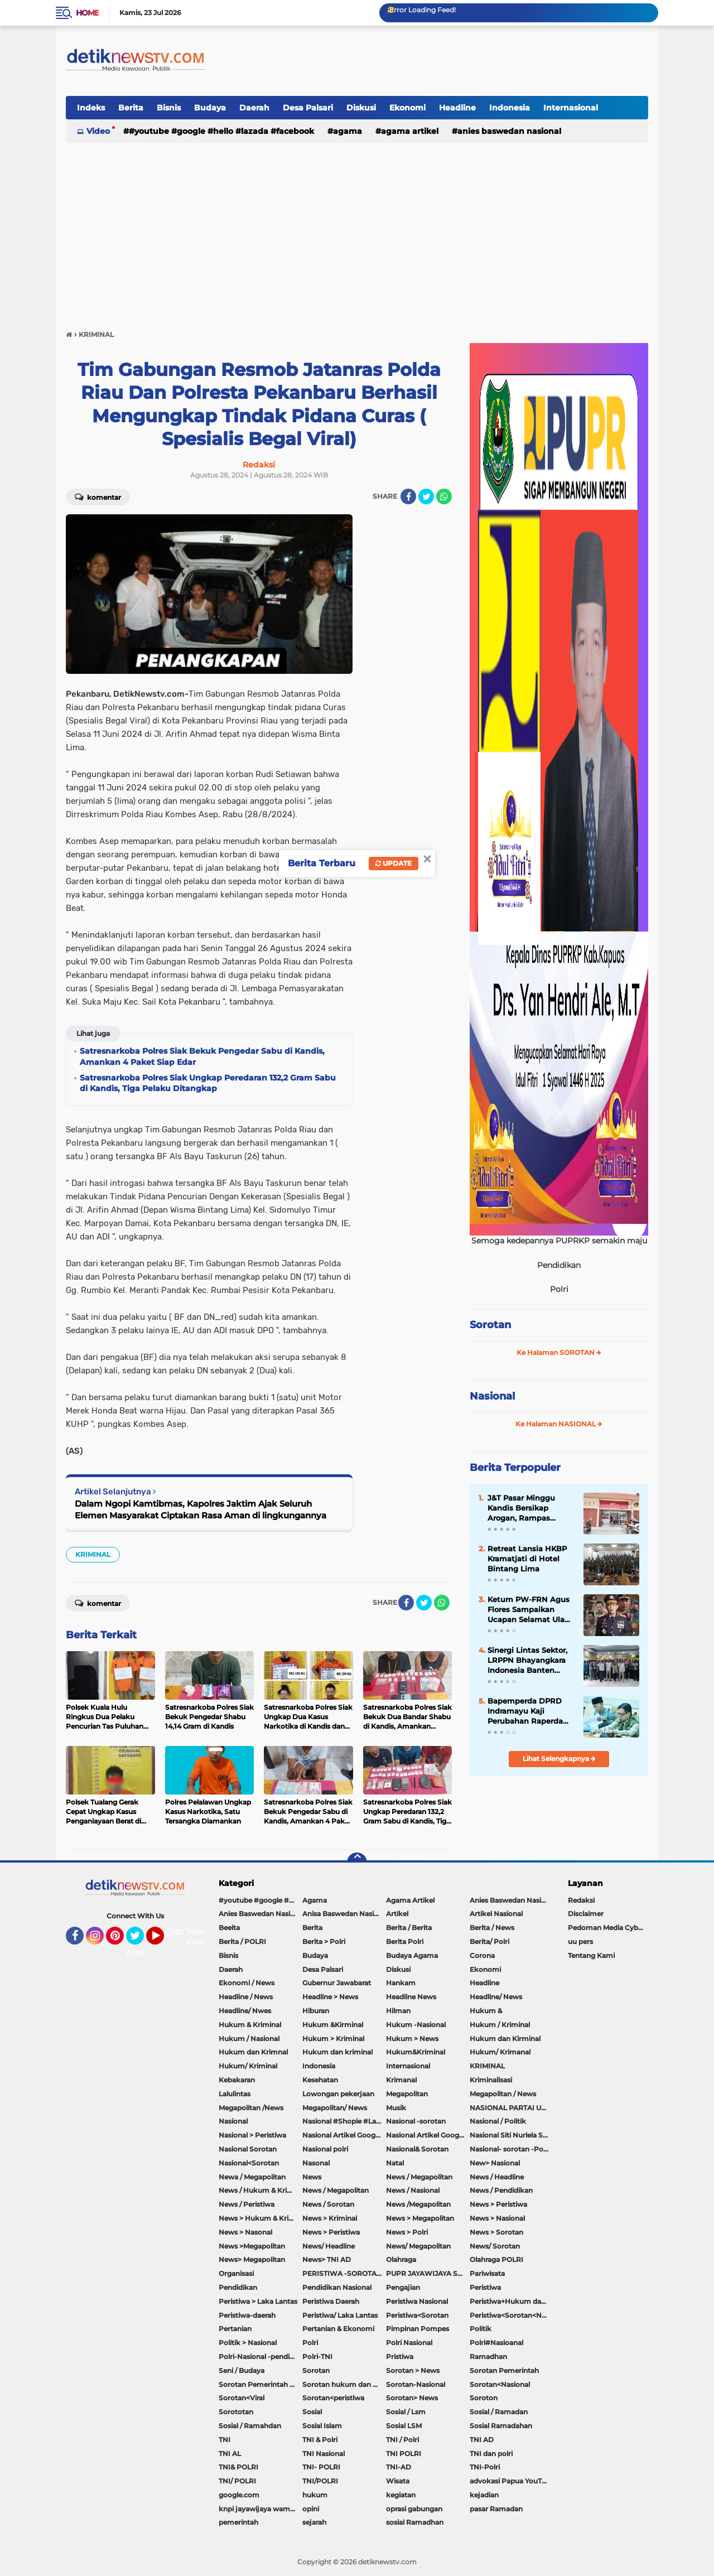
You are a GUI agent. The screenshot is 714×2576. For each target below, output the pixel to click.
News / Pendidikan (501, 2190)
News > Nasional (497, 2218)
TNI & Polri (319, 2439)
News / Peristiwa (246, 2204)
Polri (310, 2342)
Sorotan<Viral (241, 2398)
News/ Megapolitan (418, 2246)
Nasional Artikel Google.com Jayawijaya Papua (428, 2135)
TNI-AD (398, 2467)
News (311, 2177)
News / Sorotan (328, 2204)
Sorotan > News (413, 2370)
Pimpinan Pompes (417, 2328)
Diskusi (361, 108)
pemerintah (238, 2522)
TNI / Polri (402, 2439)
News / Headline (497, 2177)
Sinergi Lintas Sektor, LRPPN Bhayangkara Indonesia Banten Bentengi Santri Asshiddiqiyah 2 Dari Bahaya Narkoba (527, 1661)
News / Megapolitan (419, 2177)
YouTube (163, 1941)
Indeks (91, 108)
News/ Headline (328, 2246)
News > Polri (407, 2232)
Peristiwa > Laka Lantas (258, 2301)
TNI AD (482, 2439)
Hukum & (486, 2010)
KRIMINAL (92, 1554)
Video (98, 131)
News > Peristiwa (498, 2204)
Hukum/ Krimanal (500, 2052)
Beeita (229, 1927)
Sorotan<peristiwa (333, 2398)
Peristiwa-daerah (247, 2315)
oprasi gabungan (414, 2509)
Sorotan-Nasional (415, 2384)
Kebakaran (237, 2080)
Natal (395, 2163)
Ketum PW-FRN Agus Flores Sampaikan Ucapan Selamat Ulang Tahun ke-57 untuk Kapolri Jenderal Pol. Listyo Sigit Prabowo (531, 1610)
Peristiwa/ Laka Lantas (340, 2315)
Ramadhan (488, 2356)
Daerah (254, 108)
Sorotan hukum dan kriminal (344, 2384)
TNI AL (230, 2453)
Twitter (140, 1941)
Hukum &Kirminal (332, 2024)
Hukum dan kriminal (337, 2052)
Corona (482, 1955)
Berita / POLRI (242, 1941)
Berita (130, 108)
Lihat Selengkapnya (559, 1758)
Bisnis (169, 108)
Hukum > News (412, 2038)
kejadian (484, 2495)
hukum (314, 2495)
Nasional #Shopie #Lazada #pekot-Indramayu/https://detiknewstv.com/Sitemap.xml (344, 2121)
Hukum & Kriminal (250, 2024)
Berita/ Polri (489, 1941)
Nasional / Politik (498, 2121)
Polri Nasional (409, 2342)
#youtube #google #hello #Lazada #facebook (221, 131)
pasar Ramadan (496, 2509)
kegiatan (401, 2495)
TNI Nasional (323, 2453)
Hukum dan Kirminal (505, 2038)
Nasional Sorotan (248, 2149)
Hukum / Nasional (249, 2038)
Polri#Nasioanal (496, 2342)
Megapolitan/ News (334, 2108)
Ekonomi (407, 108)
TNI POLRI (403, 2453)
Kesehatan (320, 2080)
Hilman (398, 2010)
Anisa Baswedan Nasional (344, 1913)
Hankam (401, 1983)
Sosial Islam (322, 2425)
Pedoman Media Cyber (606, 1927)
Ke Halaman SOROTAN (559, 1352)
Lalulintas (234, 2094)
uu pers (580, 1941)
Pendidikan (238, 2287)
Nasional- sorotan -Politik (511, 2149)
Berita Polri (404, 1941)
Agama (347, 131)
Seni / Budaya (241, 2370)
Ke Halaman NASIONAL (558, 1424)
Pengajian (403, 2287)
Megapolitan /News (251, 2108)
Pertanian (235, 2328)
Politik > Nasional (248, 2342)
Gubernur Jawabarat (336, 1983)
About (138, 1952)
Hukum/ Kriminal (248, 2066)
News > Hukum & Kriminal (260, 2218)
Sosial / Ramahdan (250, 2425)
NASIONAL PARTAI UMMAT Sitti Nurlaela (511, 2108)
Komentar (98, 496)
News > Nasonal (245, 2232)
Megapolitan (407, 2094)
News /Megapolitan (418, 2204)
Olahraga (401, 2259)
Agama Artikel (409, 131)
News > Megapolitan (420, 2218)
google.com (239, 2495)
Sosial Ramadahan (501, 2425)
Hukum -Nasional (416, 2024)
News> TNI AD (326, 2259)
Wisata (397, 2481)
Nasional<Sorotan (249, 2163)
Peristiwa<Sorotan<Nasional (511, 2315)
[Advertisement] (357, 231)
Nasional (492, 1396)
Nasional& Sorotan (417, 2149)
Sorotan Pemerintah (504, 2370)
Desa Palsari (308, 108)
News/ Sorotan (495, 2246)
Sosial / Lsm (406, 2412)
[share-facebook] (408, 496)
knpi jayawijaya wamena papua (260, 2509)
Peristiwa (485, 2287)
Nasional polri (325, 2149)
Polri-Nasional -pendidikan (260, 2356)
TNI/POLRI (320, 2481)
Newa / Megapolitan (252, 2177)
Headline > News (330, 1997)
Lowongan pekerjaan (338, 2094)
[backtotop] (357, 1863)
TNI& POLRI (238, 2467)
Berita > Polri (323, 1941)
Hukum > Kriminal (333, 2038)
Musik (396, 2108)
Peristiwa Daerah (330, 2301)
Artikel (397, 1913)
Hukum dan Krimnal (253, 2052)
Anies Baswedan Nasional (509, 131)
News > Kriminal (329, 2218)
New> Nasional (495, 2163)
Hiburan (315, 2010)
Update (393, 863)
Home (87, 13)
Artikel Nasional (496, 1913)
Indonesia (509, 108)
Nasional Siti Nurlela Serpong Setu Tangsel (511, 2135)
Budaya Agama (412, 1955)
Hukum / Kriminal (500, 2024)
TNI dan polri (491, 2453)
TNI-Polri (485, 2467)
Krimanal (401, 2080)
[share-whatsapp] (444, 496)
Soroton (484, 2398)
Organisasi (236, 2273)
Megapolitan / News (503, 2094)
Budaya (210, 108)
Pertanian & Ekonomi (338, 2328)
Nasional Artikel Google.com (344, 2135)
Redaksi (581, 1900)
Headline (457, 108)
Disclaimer (586, 1913)
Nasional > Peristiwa (252, 2135)
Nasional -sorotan (416, 2121)
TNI (224, 2439)
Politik (480, 2328)
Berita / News (492, 1927)
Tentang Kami (202, 1937)
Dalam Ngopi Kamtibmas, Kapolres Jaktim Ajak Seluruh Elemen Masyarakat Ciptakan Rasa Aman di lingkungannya (200, 1509)
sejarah (314, 2522)
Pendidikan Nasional (337, 2287)
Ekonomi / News (246, 1983)
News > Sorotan (496, 2232)
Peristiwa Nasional (417, 2301)
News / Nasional (413, 2190)
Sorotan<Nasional (500, 2384)
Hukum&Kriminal (415, 2052)
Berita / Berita (409, 1927)
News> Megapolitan (252, 2259)
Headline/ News (496, 1997)
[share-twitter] (426, 496)
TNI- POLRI (321, 2467)
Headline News (411, 1997)
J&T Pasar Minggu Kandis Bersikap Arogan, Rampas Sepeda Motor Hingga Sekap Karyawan (529, 1508)
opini (310, 2509)
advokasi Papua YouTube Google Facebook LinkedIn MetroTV (511, 2481)
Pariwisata (487, 2273)
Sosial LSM (404, 2425)
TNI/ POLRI (237, 2481)
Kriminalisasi (491, 2080)
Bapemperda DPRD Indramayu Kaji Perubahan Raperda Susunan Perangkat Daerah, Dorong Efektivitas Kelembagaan (525, 1711)
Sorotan (490, 1325)
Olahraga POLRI (496, 2259)
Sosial (312, 2412)
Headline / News (246, 1997)
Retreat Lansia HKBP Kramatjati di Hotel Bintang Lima (527, 1558)
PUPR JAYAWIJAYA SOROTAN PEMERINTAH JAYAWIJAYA (428, 2273)
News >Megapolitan (252, 2246)
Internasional (570, 108)
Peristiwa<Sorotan (417, 2315)
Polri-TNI (317, 2356)
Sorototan (236, 2412)
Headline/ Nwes (245, 2010)
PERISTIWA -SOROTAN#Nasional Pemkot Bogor (344, 2273)
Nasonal (316, 2163)
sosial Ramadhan (414, 2522)
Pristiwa (399, 2356)
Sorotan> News (412, 2398)
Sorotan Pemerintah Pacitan (260, 2384)
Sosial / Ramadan (499, 2412)
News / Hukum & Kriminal (260, 2190)
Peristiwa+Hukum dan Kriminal (511, 2301)
